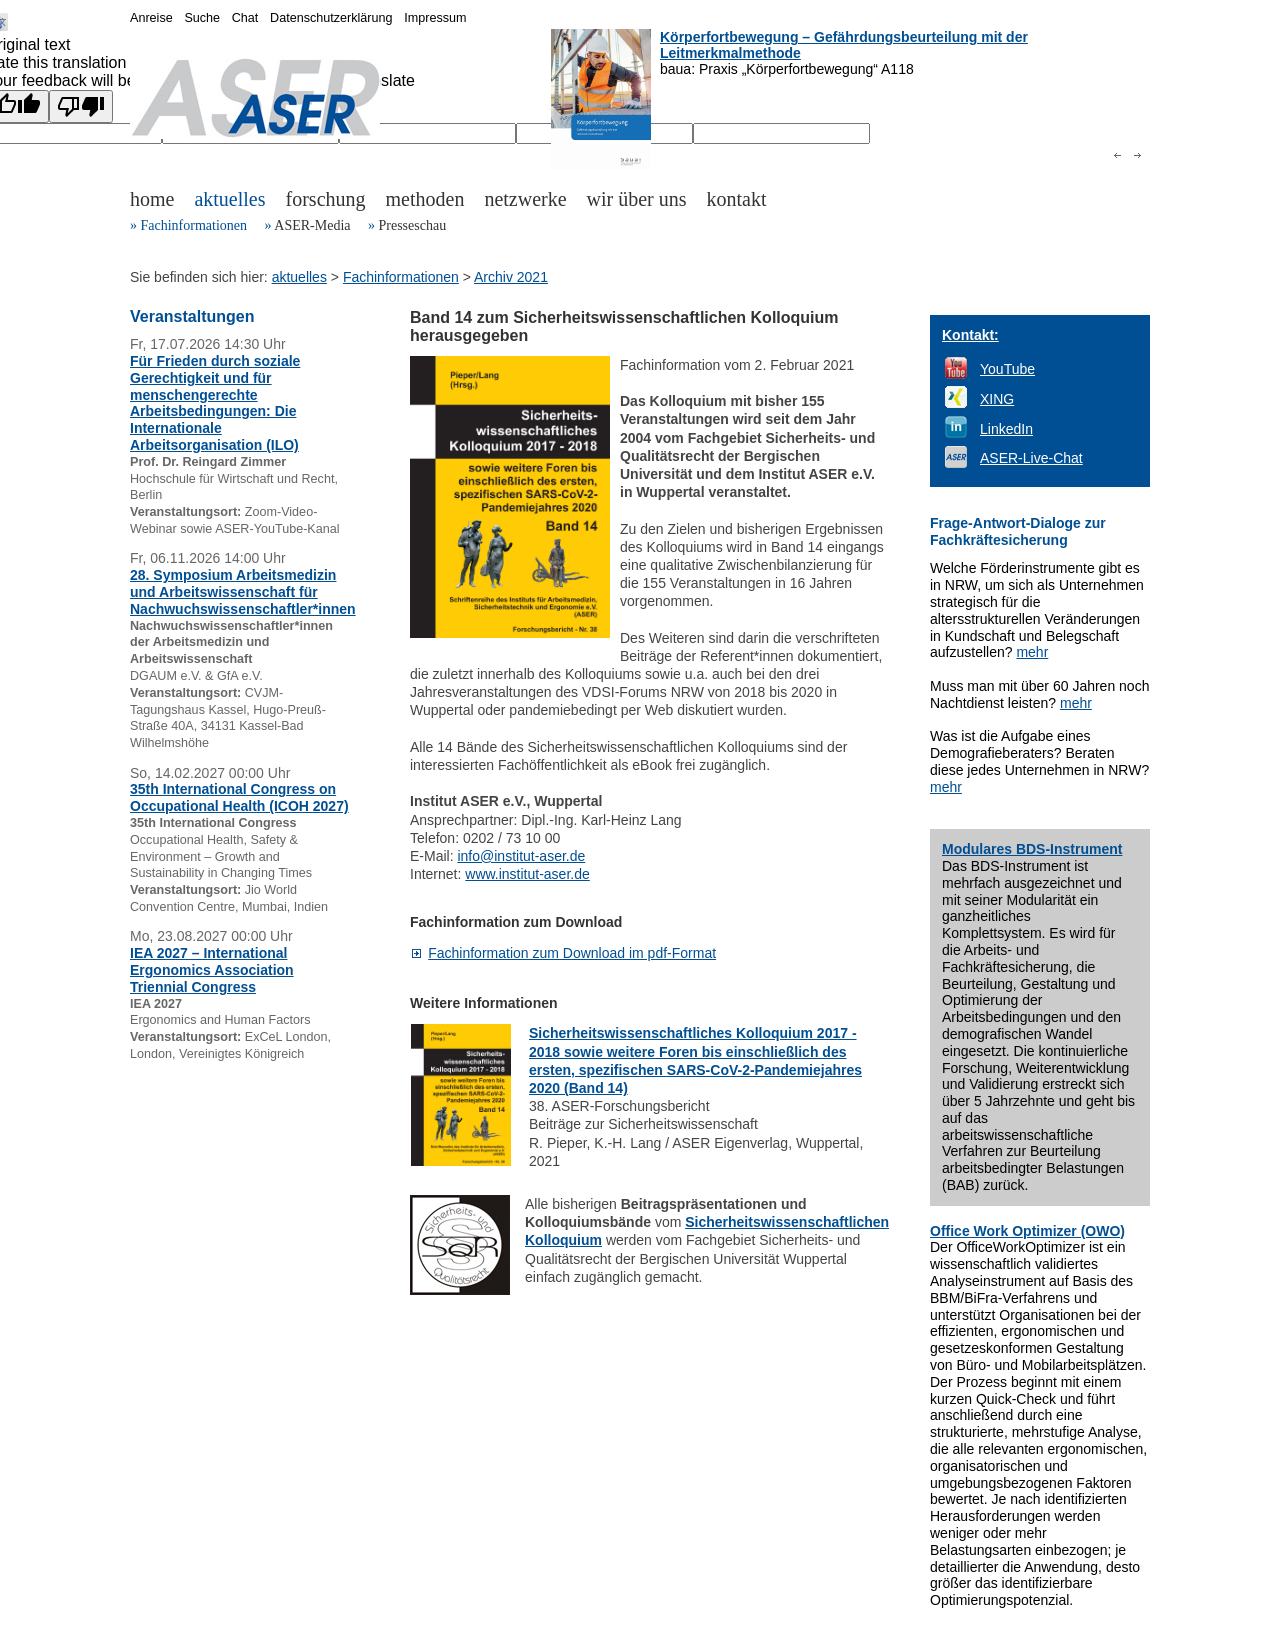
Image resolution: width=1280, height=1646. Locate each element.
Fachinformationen (194, 225)
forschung (326, 199)
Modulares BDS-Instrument (1032, 849)
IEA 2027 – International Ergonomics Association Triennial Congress (212, 970)
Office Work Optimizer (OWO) (1027, 1231)
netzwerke (525, 199)
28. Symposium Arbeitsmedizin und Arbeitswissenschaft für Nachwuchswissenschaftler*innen (243, 592)
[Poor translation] (81, 106)
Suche (202, 18)
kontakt (737, 199)
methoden (425, 199)
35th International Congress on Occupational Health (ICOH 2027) (239, 797)
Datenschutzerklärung (331, 18)
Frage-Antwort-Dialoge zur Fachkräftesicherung (1018, 531)
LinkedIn (1006, 429)
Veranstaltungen (192, 316)
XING (997, 399)
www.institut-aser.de (527, 874)
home (152, 199)
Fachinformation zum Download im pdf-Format (572, 953)
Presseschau (412, 225)
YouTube (1007, 369)
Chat (245, 18)
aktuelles (229, 199)
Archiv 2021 (511, 277)
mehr (1032, 652)
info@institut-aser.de (521, 856)
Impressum (435, 18)
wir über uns (637, 199)
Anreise (151, 18)
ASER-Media (312, 225)
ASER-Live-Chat (1031, 458)
